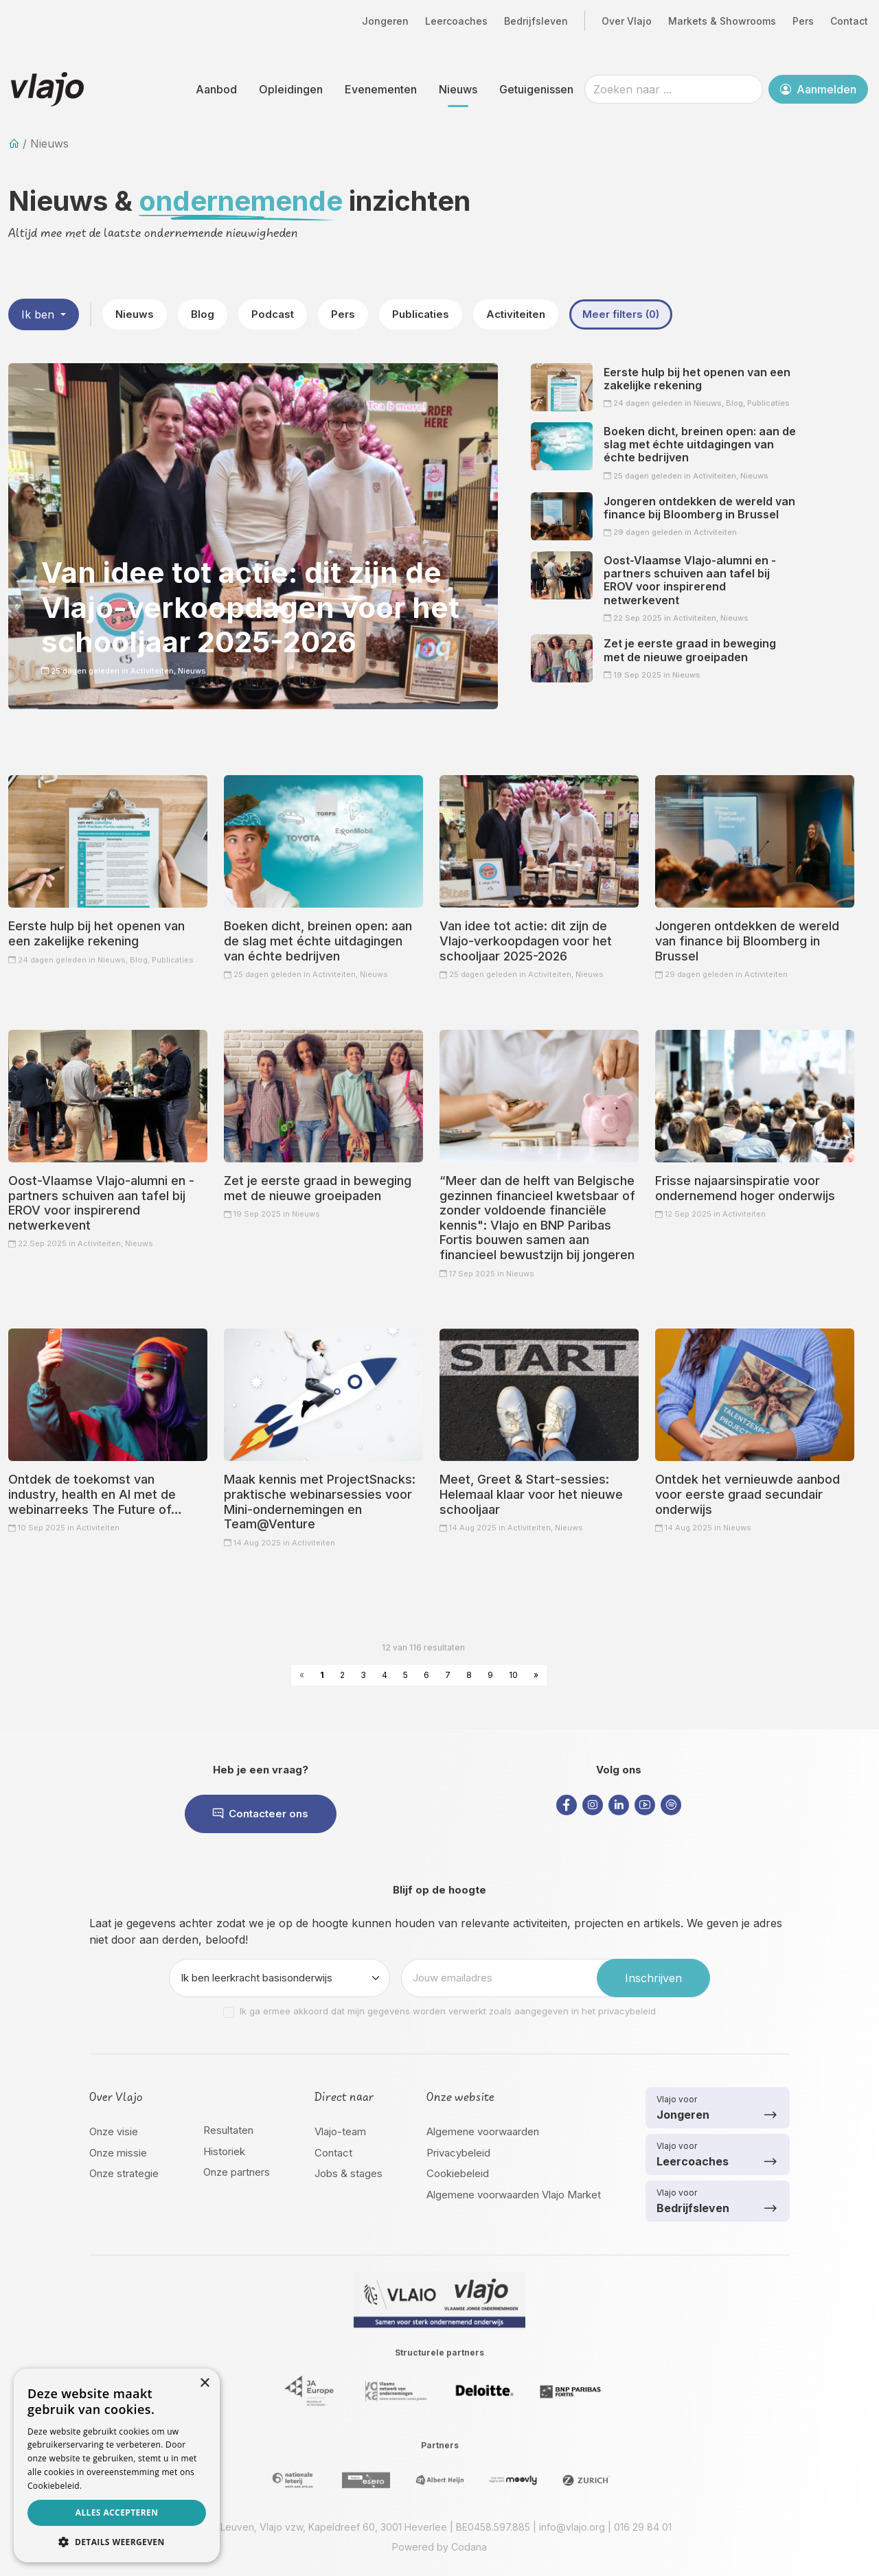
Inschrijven (653, 1978)
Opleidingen (291, 89)
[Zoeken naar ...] (673, 89)
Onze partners (236, 2171)
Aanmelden (818, 89)
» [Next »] (536, 1675)
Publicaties (420, 314)
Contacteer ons (260, 1813)
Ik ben (39, 314)
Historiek (224, 2151)
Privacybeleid (458, 2152)
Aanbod (216, 89)
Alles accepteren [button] (117, 2512)
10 (513, 1675)
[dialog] (117, 2465)
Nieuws (458, 89)
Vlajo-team (340, 2131)
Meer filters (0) (620, 314)
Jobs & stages (349, 2173)
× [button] (204, 2383)
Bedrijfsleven (536, 21)
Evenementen (381, 89)
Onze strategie (124, 2173)
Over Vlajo (627, 21)
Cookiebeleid (457, 2173)
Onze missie (118, 2152)
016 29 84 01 (643, 2527)
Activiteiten (515, 314)
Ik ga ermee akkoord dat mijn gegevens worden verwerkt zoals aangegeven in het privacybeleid (448, 2010)
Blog (202, 314)
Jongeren (385, 21)
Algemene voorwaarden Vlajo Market (513, 2194)
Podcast (272, 314)
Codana (469, 2547)
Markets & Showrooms (722, 21)
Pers (803, 21)
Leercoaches (456, 21)
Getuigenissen (536, 89)
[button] (116, 2542)
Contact (849, 21)
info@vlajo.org (572, 2527)
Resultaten (228, 2130)
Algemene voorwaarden (482, 2131)
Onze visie (113, 2131)
